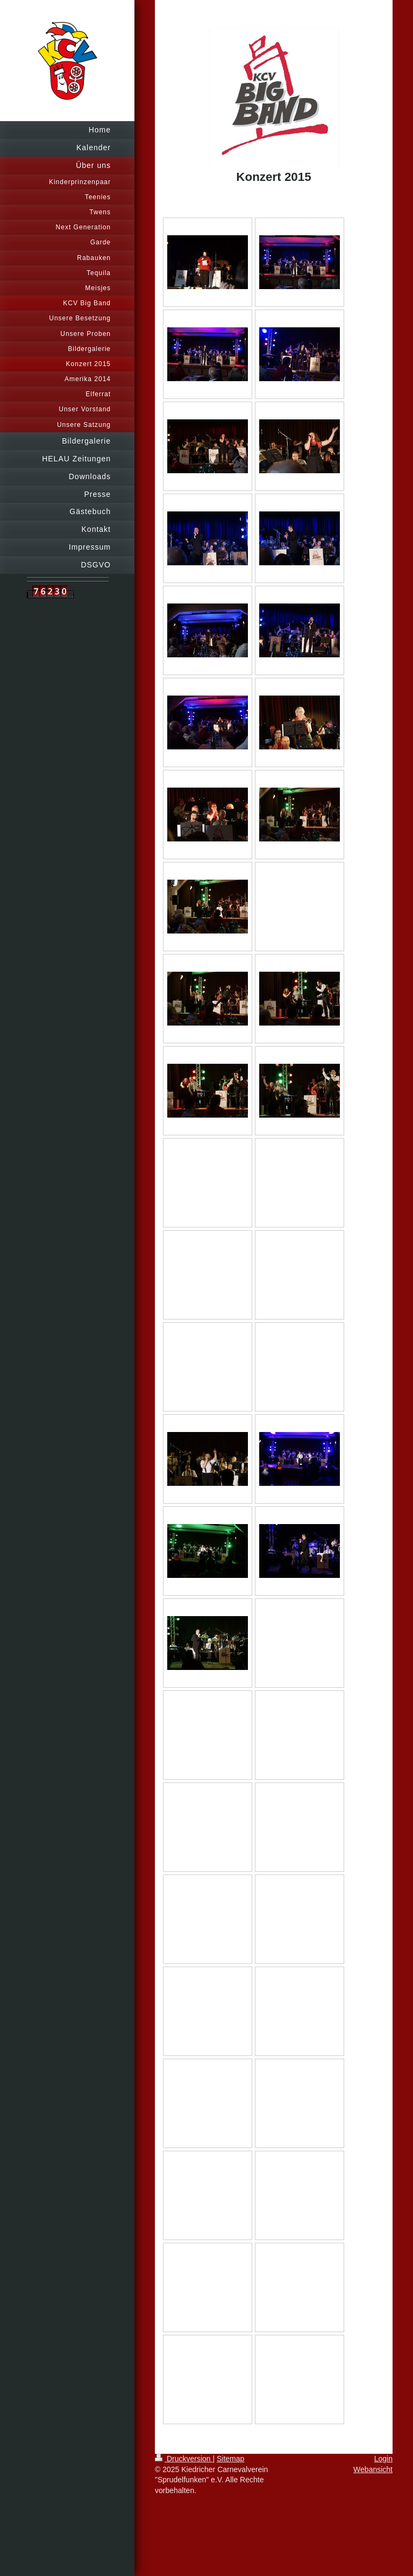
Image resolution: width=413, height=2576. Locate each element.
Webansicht (373, 2469)
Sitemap (230, 2458)
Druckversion (183, 2458)
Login (383, 2458)
